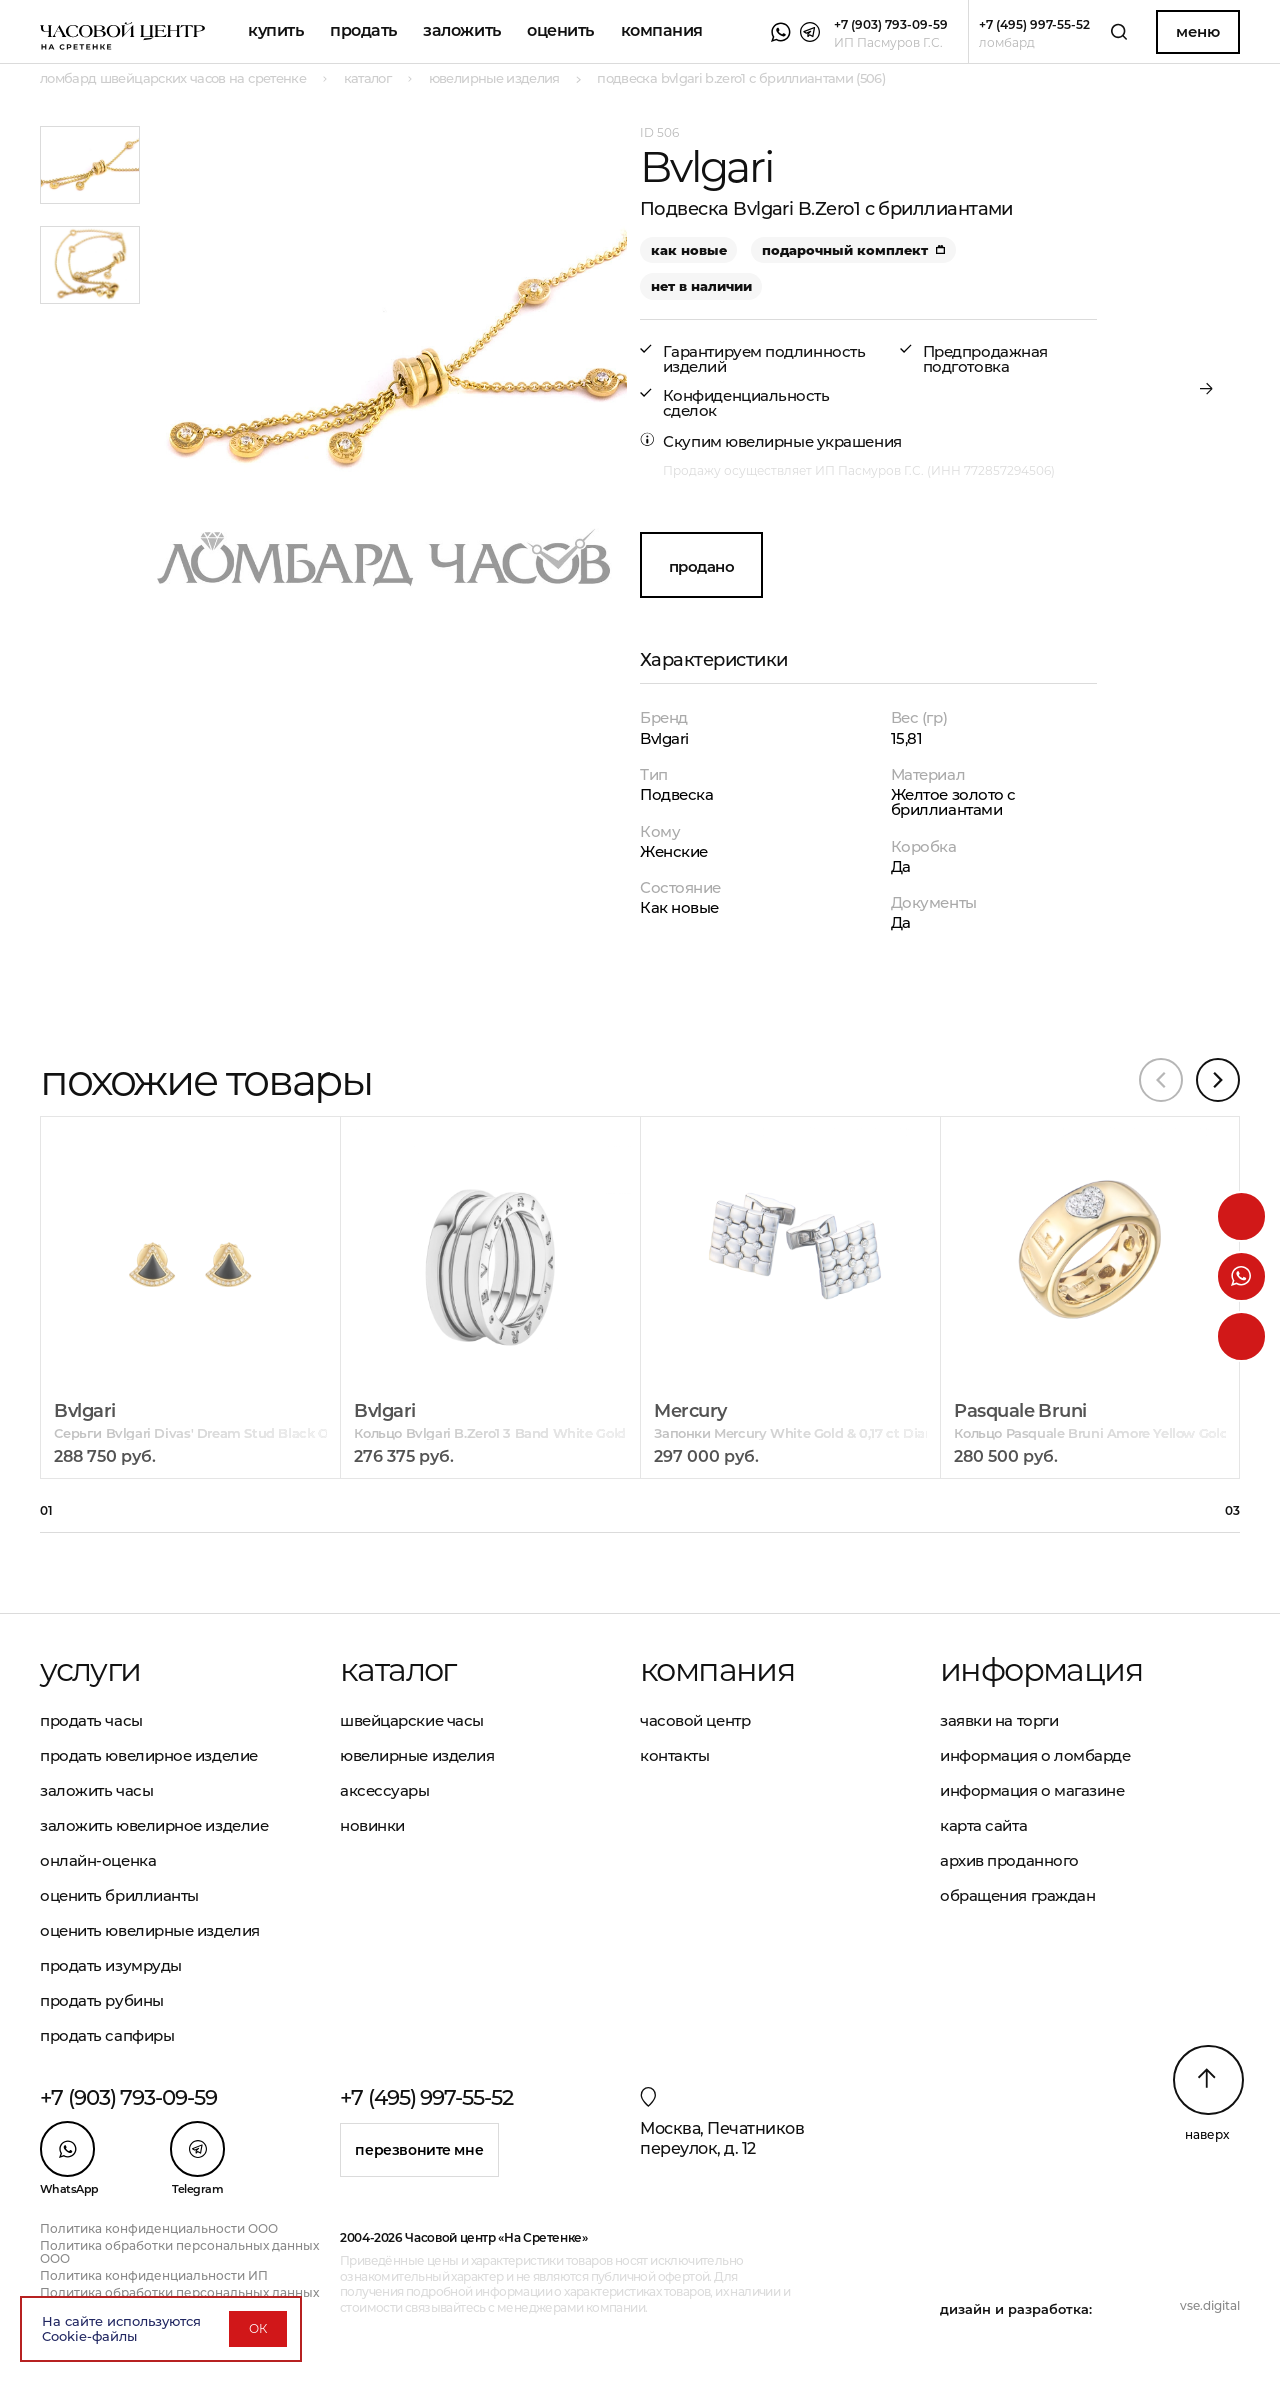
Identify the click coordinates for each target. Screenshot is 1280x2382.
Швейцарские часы (412, 1720)
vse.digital (1210, 2305)
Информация (1041, 1670)
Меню (1197, 31)
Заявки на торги (999, 1720)
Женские (674, 851)
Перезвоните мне (419, 2150)
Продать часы (91, 1720)
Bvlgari (664, 738)
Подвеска (676, 794)
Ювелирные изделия (417, 1755)
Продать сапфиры (107, 2035)
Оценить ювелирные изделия (150, 1930)
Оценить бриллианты (119, 1895)
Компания (662, 30)
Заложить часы (96, 1790)
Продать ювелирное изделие (149, 1755)
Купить (275, 30)
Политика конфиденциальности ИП (154, 2275)
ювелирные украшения (813, 441)
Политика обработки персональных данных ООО (179, 2252)
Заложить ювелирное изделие (154, 1825)
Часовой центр (695, 1720)
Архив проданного (1009, 1860)
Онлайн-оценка (98, 1860)
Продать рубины (102, 2000)
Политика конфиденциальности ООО (159, 2228)
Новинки (372, 1825)
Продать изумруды (111, 1965)
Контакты (674, 1755)
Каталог (398, 1670)
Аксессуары (385, 1790)
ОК (258, 2328)
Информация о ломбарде (1035, 1755)
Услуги (90, 1670)
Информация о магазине (1032, 1790)
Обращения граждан (1017, 1895)
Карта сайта (983, 1825)
